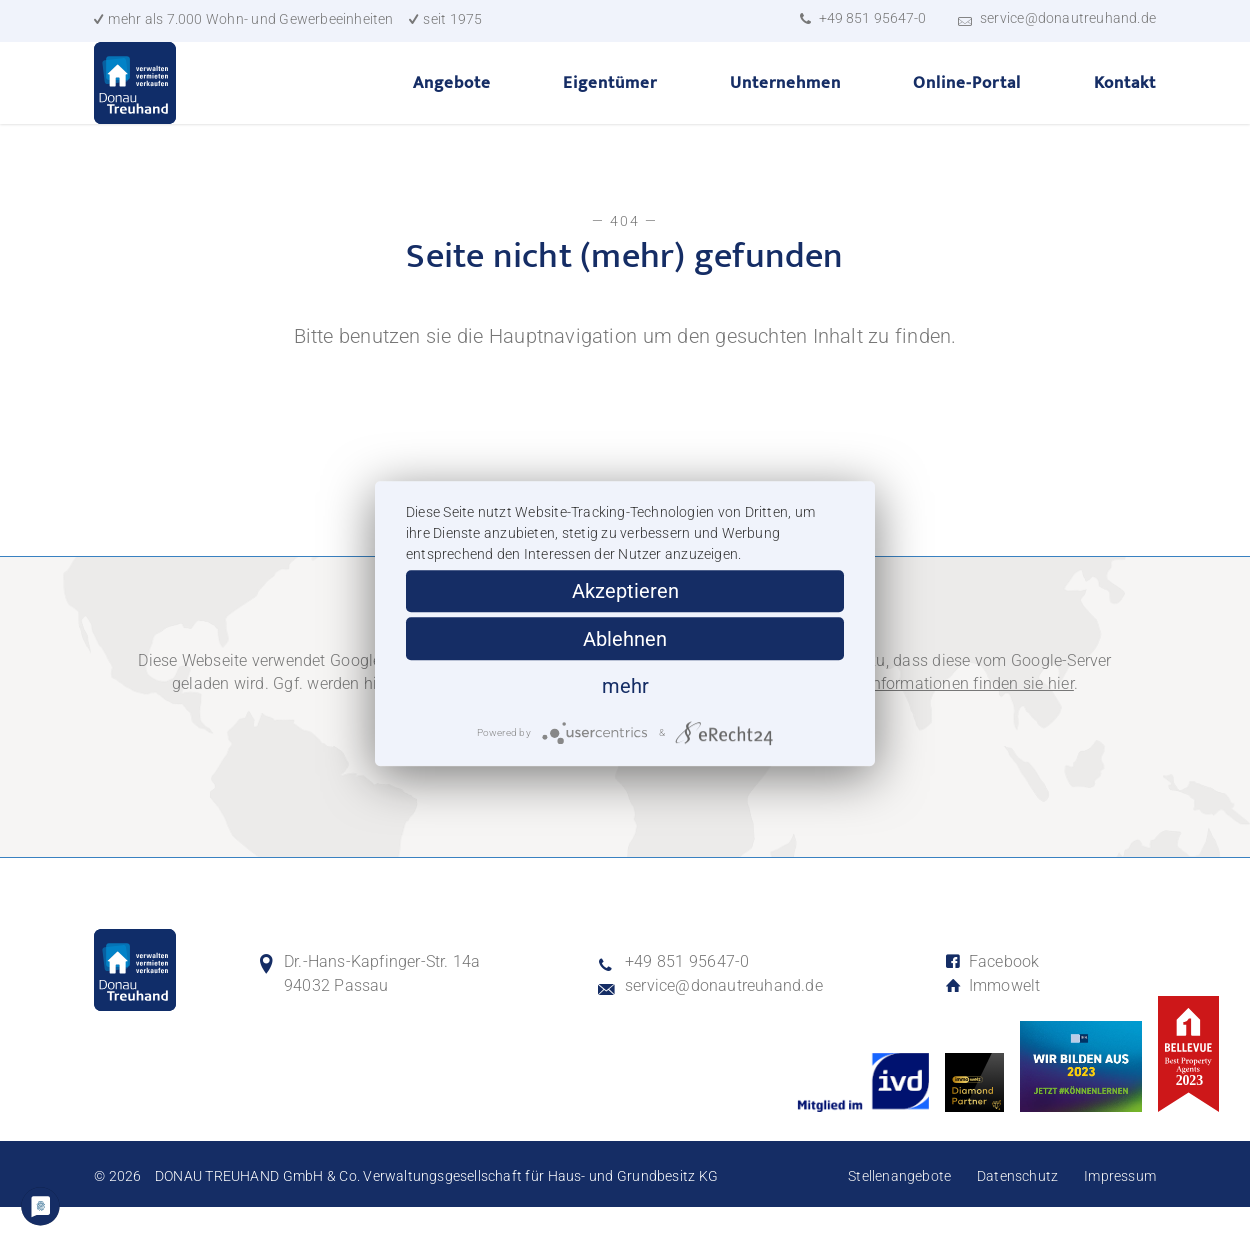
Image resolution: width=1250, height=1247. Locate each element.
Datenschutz (1017, 1216)
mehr (625, 687)
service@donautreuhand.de (1068, 18)
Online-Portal (967, 102)
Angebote (452, 102)
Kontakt (1125, 102)
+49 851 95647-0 (872, 18)
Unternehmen (785, 102)
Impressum (1120, 1216)
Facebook (992, 1001)
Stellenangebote (899, 1216)
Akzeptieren (625, 591)
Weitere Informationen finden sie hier (942, 724)
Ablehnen (625, 639)
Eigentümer (610, 102)
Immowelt (992, 1026)
